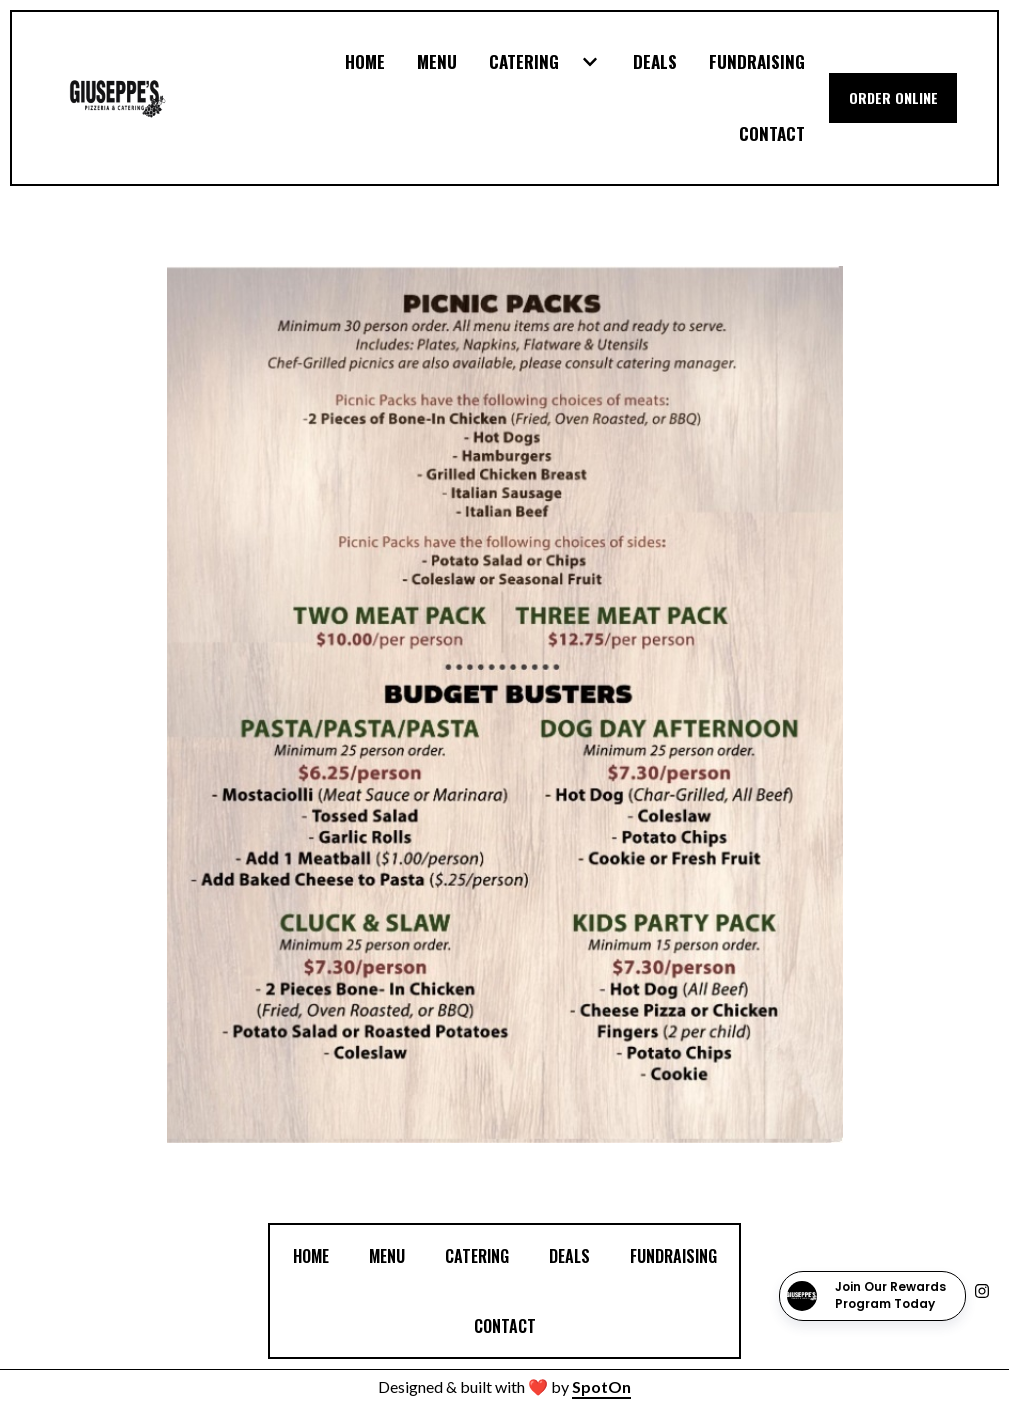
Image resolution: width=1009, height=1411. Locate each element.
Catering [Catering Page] (524, 61)
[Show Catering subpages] (590, 62)
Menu (393, 1254)
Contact (511, 1324)
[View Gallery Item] (504, 704)
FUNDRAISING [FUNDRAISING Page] (757, 61)
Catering (483, 1254)
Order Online (893, 97)
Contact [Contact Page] (772, 133)
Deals (575, 1254)
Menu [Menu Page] (437, 61)
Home (317, 1254)
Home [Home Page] (365, 61)
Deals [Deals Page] (655, 61)
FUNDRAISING (679, 1254)
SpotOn (601, 1386)
